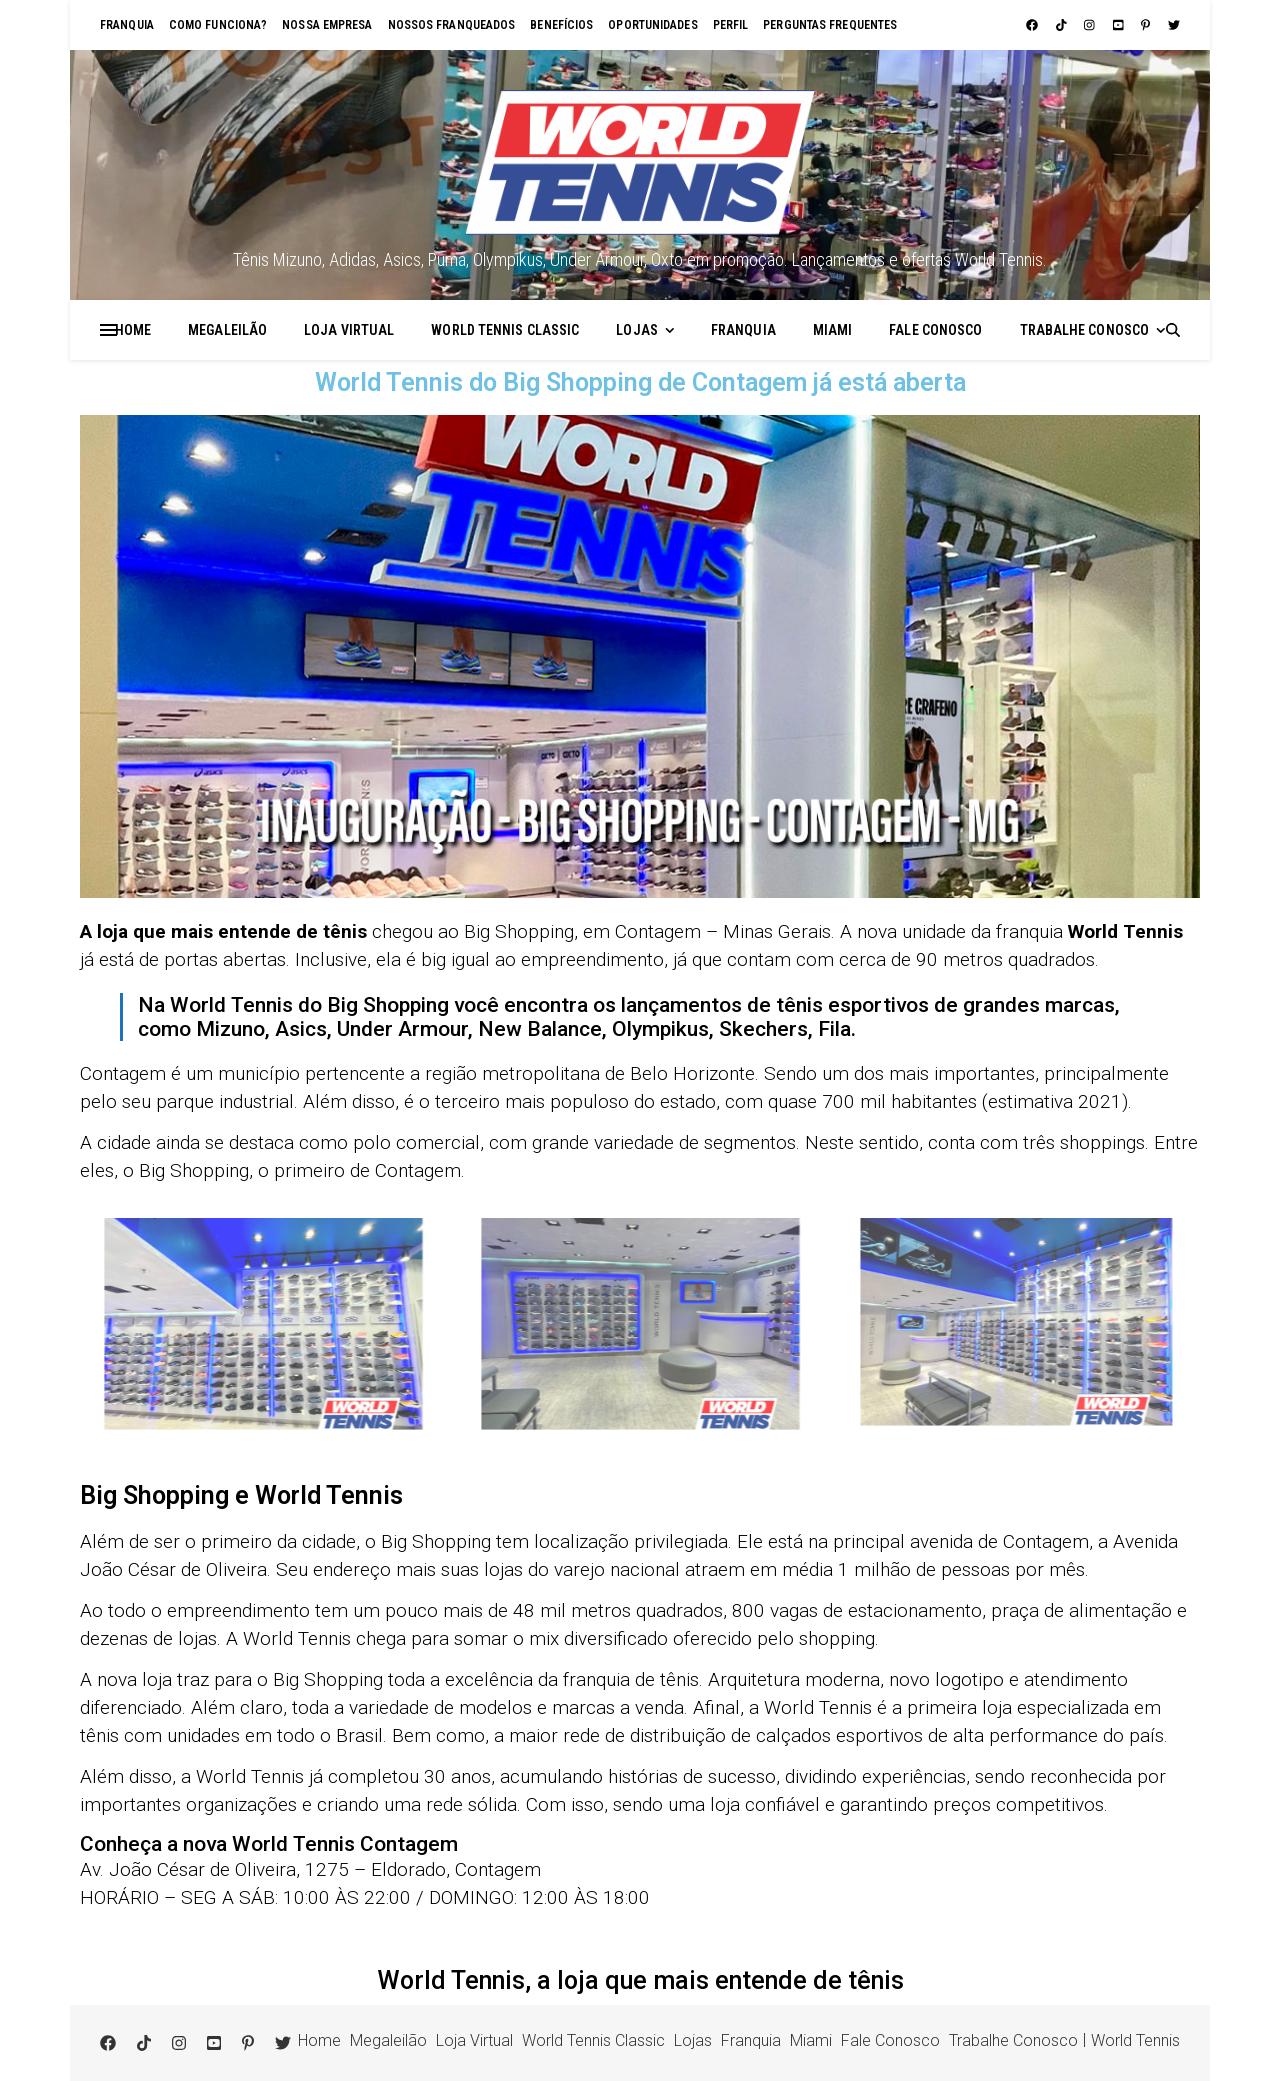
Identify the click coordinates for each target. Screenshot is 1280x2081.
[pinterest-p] (1147, 25)
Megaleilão (227, 330)
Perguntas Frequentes (830, 25)
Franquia (127, 25)
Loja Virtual (349, 330)
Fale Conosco (935, 330)
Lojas (637, 330)
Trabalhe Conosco (1085, 330)
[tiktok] (1063, 25)
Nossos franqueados (452, 25)
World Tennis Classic (505, 330)
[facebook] (1033, 25)
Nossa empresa (327, 25)
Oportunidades (652, 25)
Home (133, 330)
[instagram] (1091, 25)
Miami (833, 330)
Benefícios (561, 25)
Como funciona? (218, 25)
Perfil (731, 25)
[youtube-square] (1120, 25)
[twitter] (1174, 25)
